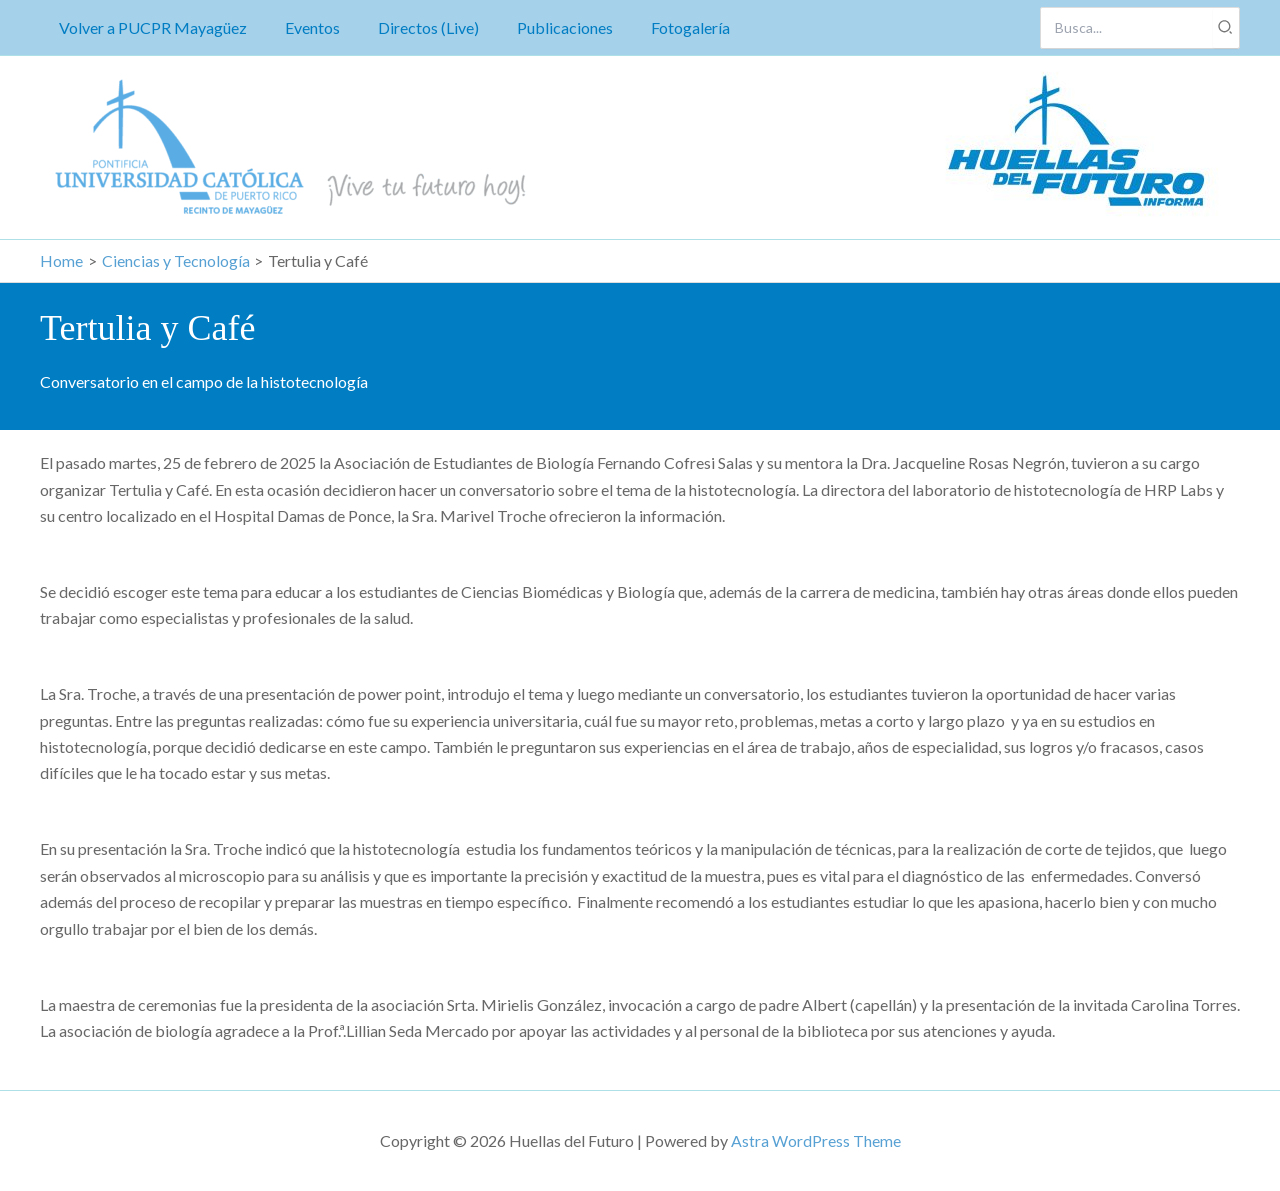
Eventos (303, 27)
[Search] (1226, 28)
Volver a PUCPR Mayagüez (150, 27)
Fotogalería (663, 27)
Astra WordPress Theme (816, 1140)
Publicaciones (544, 27)
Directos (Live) (413, 27)
